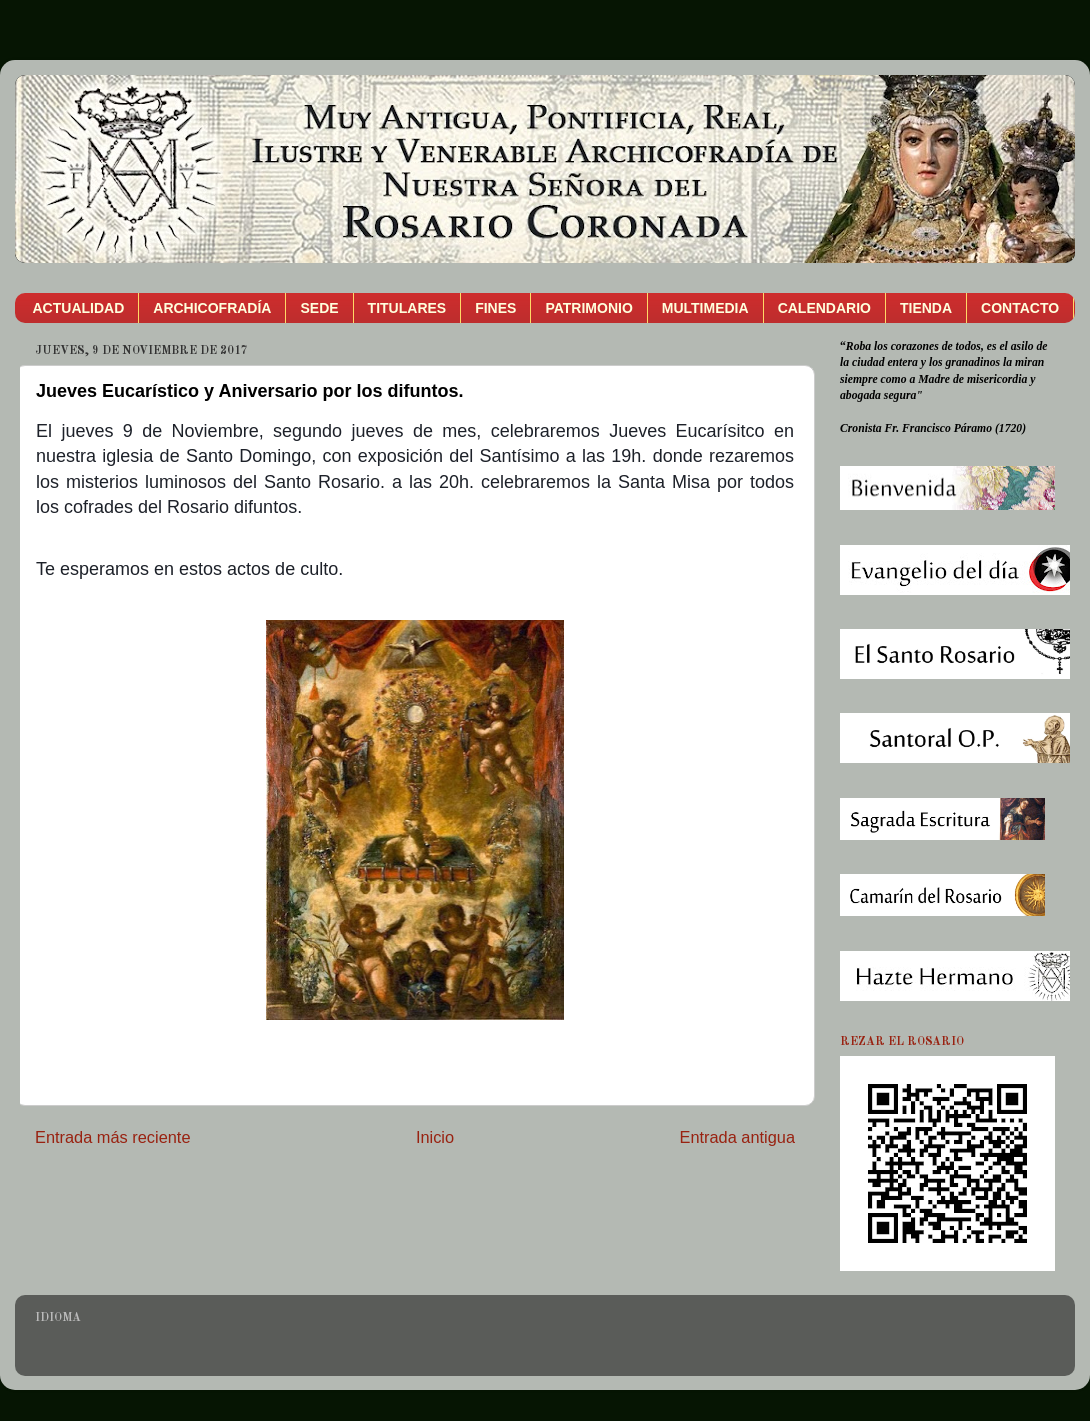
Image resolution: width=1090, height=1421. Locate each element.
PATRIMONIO (588, 308)
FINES (495, 308)
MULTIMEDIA (705, 308)
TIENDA (926, 308)
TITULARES (407, 308)
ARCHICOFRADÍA (212, 308)
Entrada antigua (737, 1137)
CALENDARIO (824, 308)
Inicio (435, 1137)
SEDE (319, 308)
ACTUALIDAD (79, 308)
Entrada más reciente (113, 1137)
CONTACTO (1020, 308)
